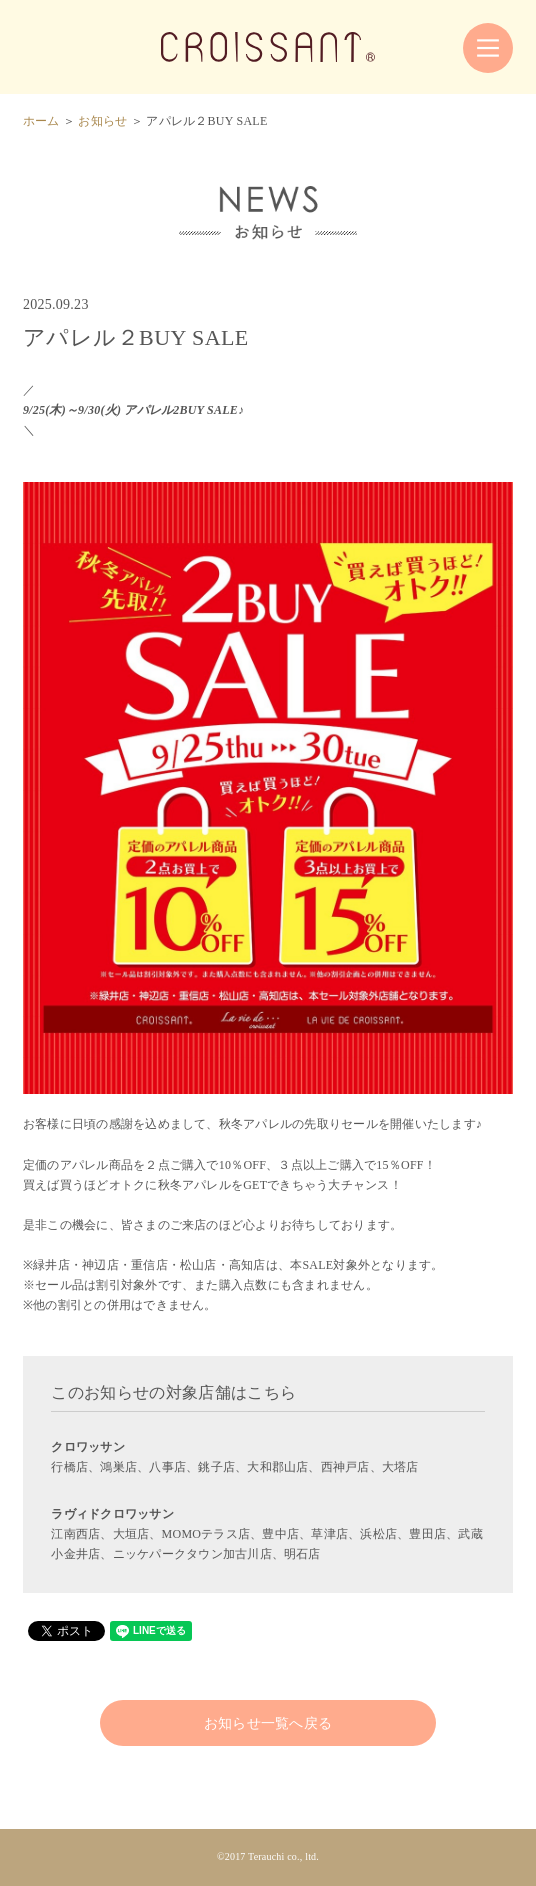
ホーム (41, 121)
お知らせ (102, 121)
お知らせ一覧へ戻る (268, 1723)
